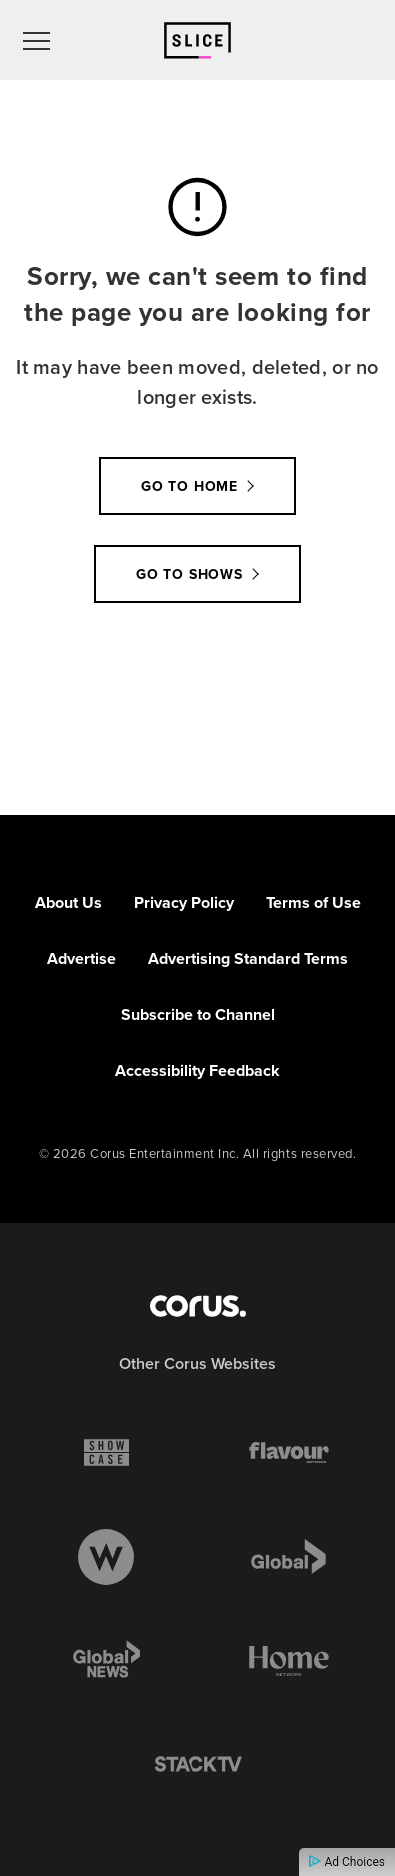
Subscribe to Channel (198, 1014)
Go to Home (189, 486)
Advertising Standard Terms (248, 958)
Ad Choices (347, 1862)
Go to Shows (189, 574)
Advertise (81, 958)
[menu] (36, 40)
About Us (68, 902)
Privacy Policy (184, 902)
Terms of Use (313, 902)
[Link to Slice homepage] (197, 40)
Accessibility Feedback (197, 1070)
